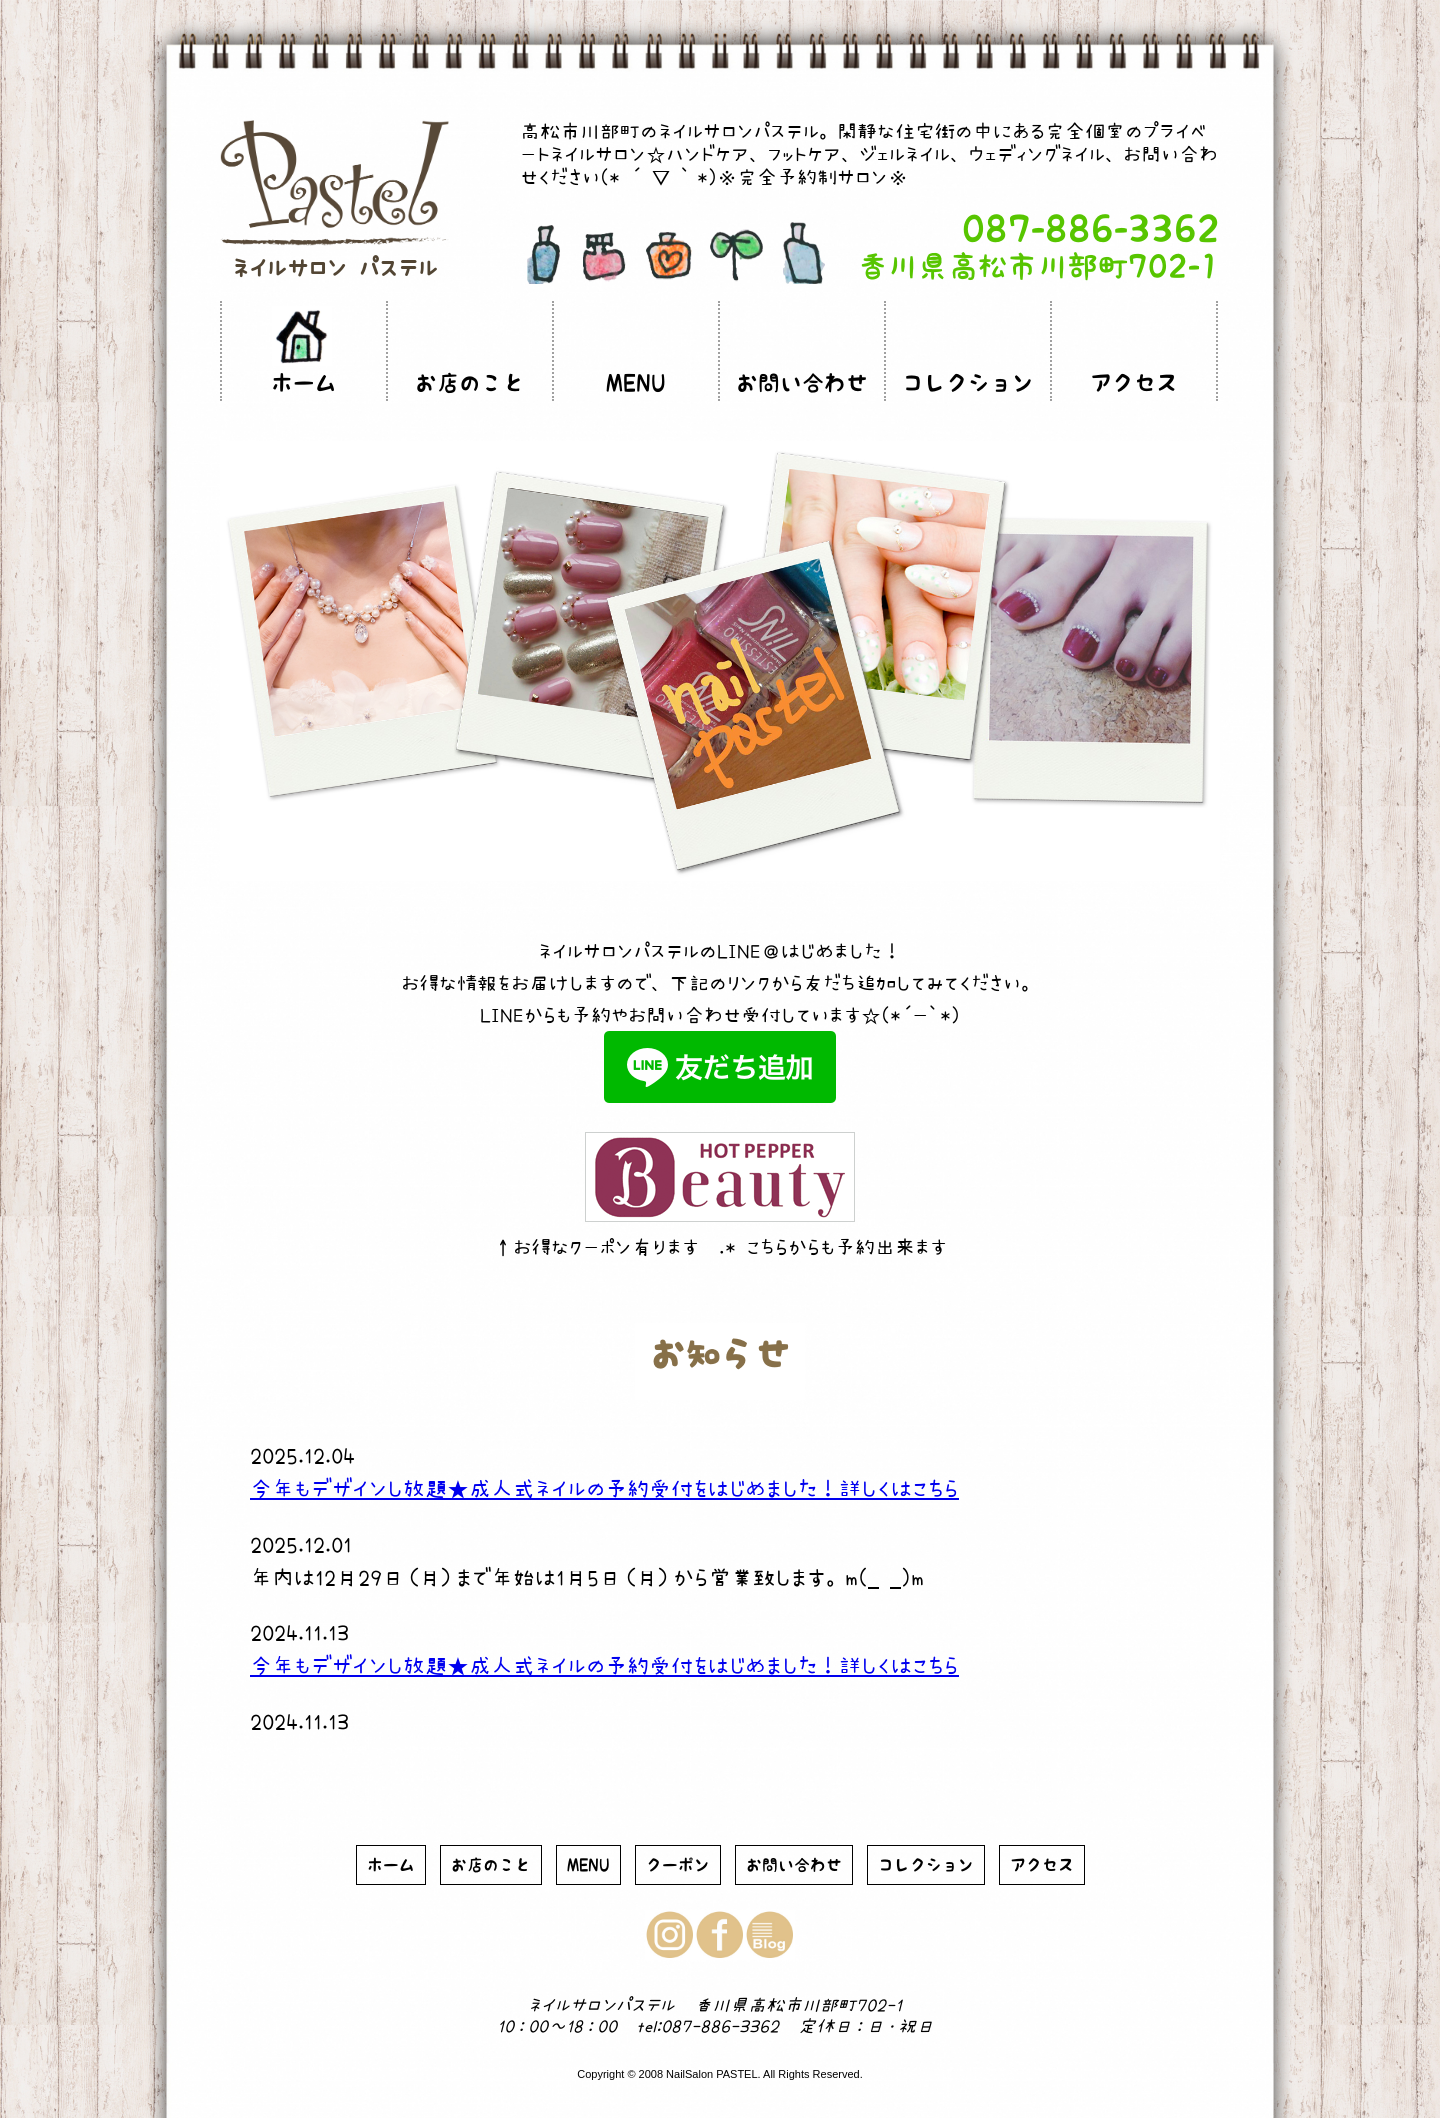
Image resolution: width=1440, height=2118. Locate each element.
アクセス (1134, 383)
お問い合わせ (802, 383)
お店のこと (470, 383)
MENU (636, 383)
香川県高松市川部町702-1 (1039, 266)
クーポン (678, 1865)
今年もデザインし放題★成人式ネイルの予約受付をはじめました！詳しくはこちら (604, 1488)
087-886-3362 (1091, 228)
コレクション (968, 383)
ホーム (304, 383)
